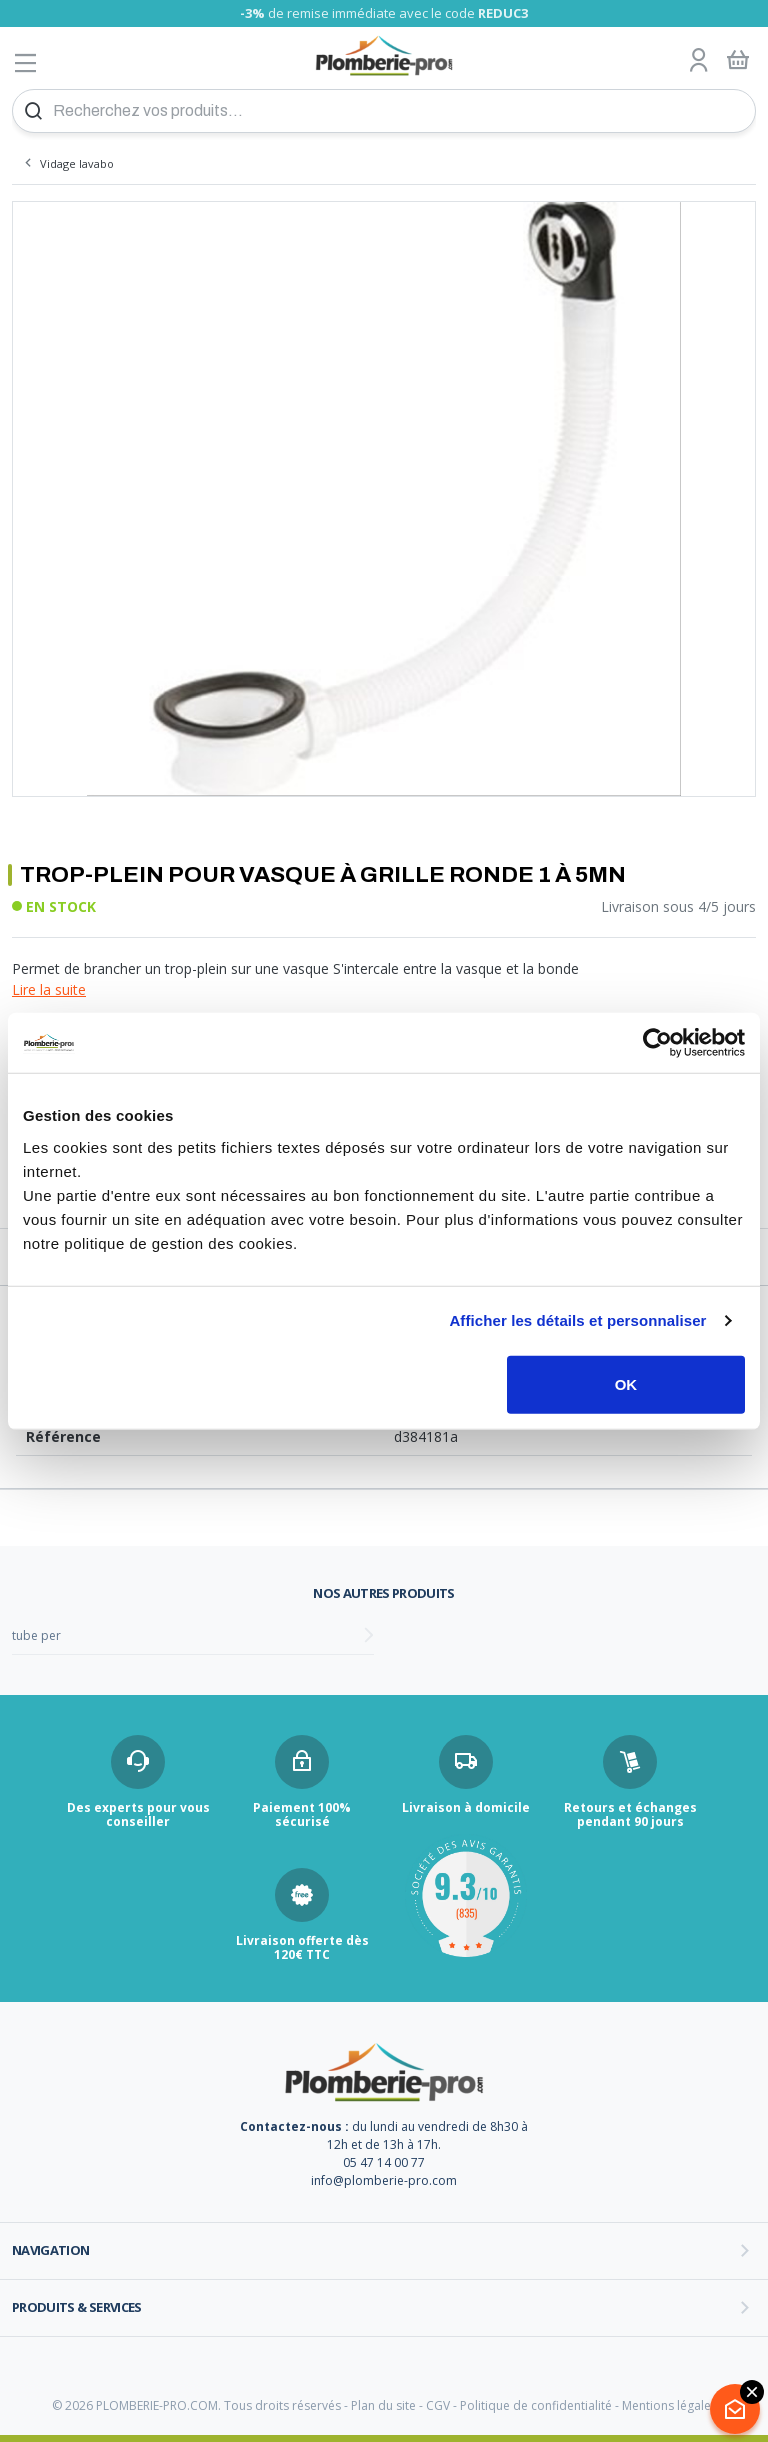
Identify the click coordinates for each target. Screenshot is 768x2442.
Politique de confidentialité (536, 2405)
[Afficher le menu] (26, 62)
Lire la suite (49, 989)
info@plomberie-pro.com (384, 2180)
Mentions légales (669, 2405)
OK (626, 1383)
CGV (438, 2405)
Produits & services (77, 2307)
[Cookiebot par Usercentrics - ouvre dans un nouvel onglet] (657, 1043)
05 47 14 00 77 (384, 2162)
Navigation (51, 2250)
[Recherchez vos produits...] (384, 111)
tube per (36, 1635)
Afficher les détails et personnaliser (577, 1320)
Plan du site (383, 2405)
